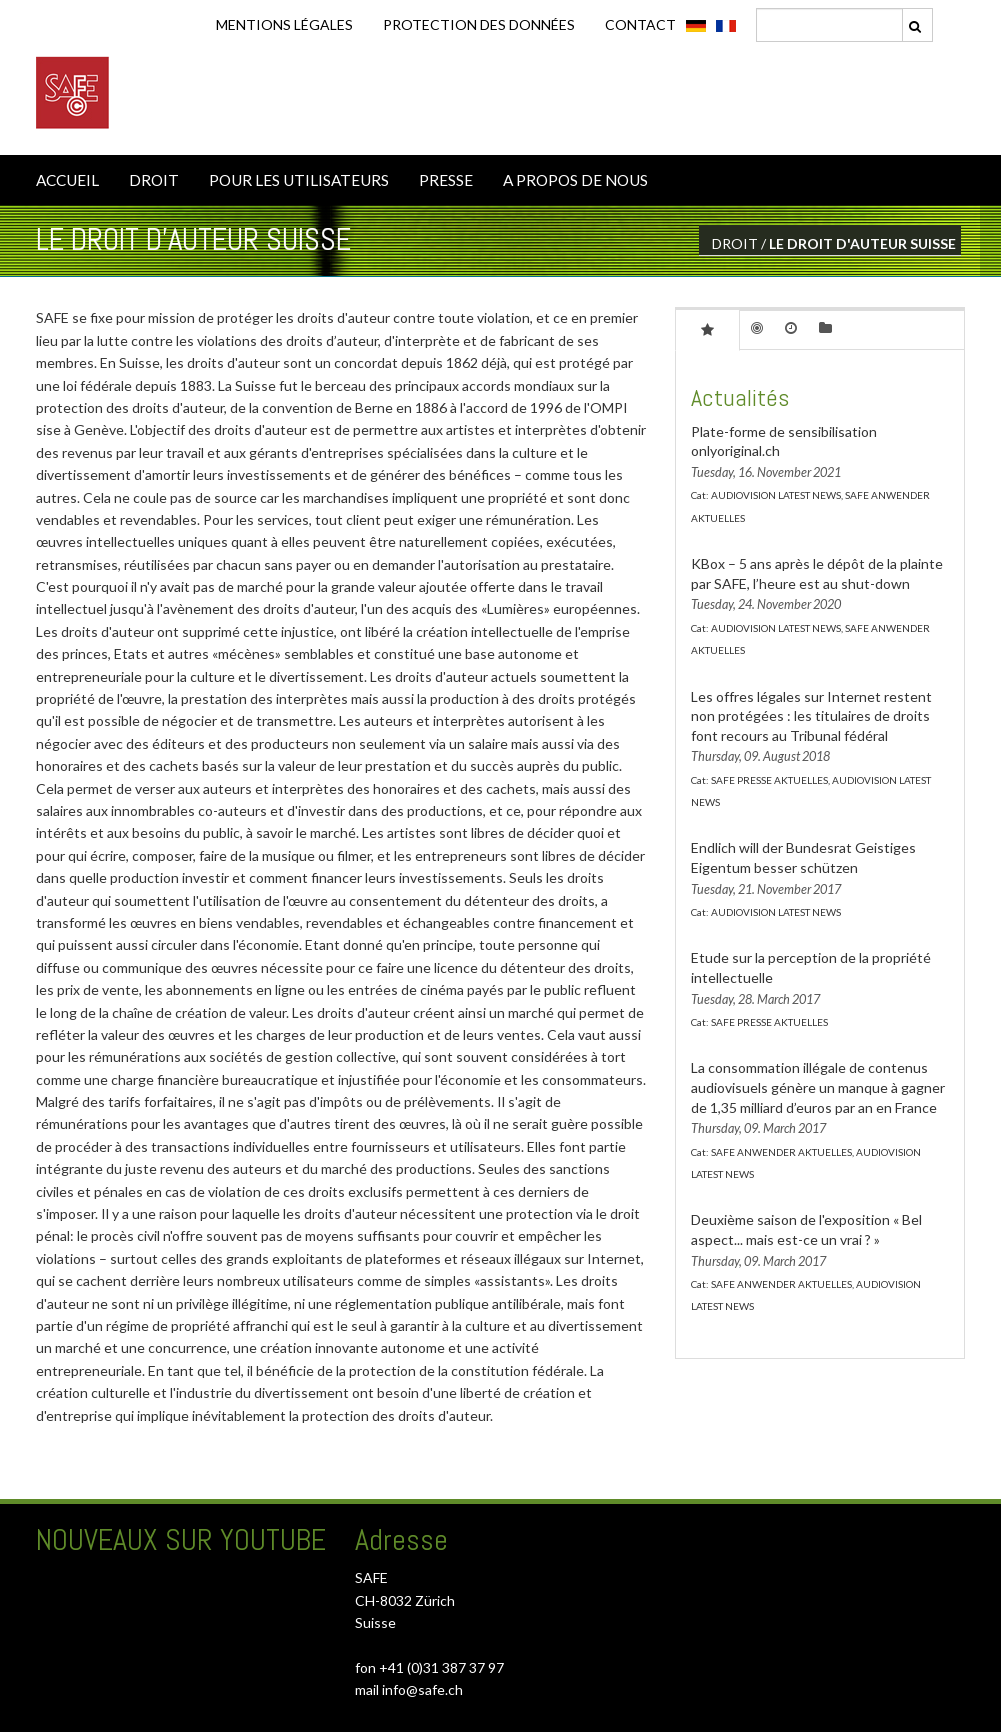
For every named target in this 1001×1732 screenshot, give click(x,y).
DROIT (154, 180)
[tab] (707, 329)
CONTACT (640, 24)
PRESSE (446, 180)
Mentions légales (284, 24)
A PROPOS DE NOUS (575, 180)
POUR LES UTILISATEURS (299, 180)
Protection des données (479, 24)
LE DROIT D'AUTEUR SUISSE (862, 243)
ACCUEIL (67, 180)
